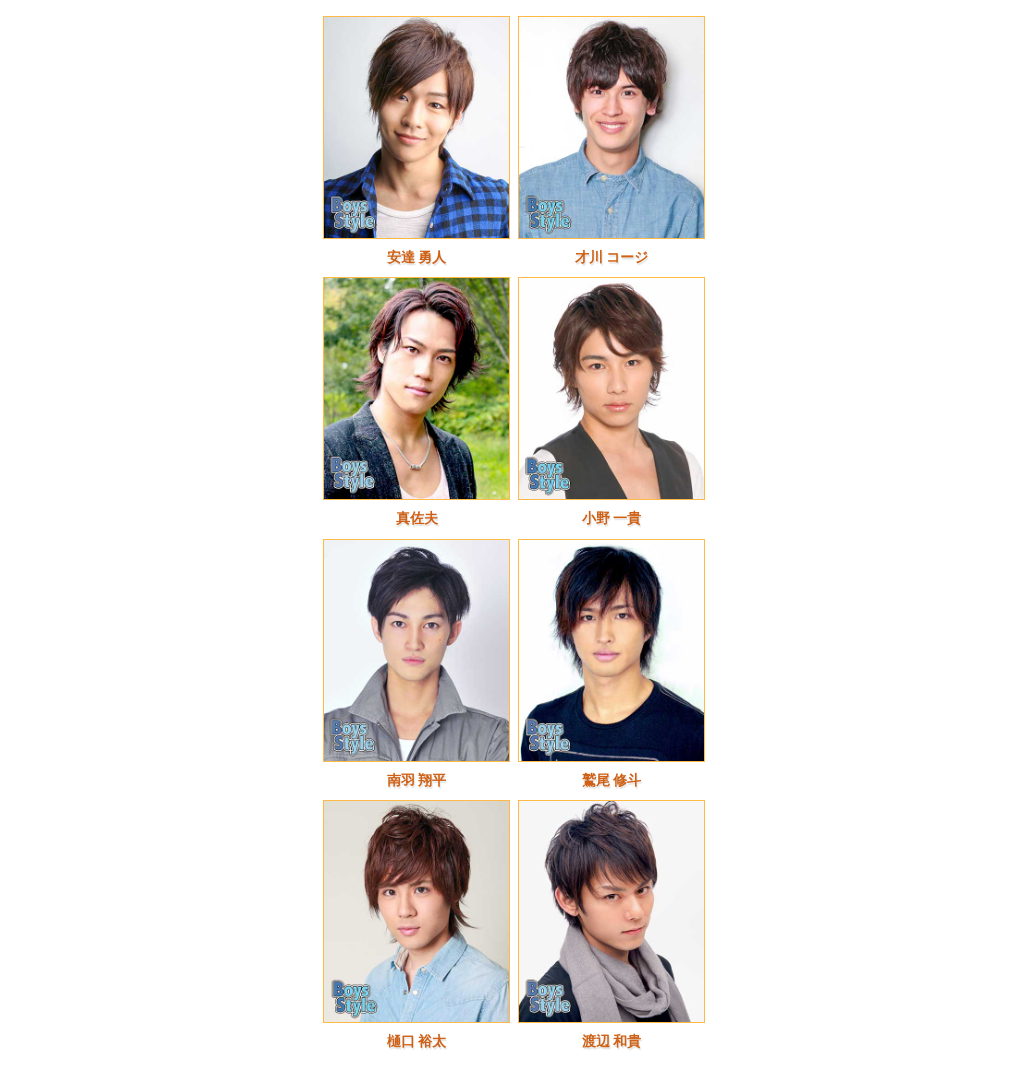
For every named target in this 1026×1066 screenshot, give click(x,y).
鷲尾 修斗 (612, 780)
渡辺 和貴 (612, 1041)
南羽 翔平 (417, 780)
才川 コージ (612, 257)
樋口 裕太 (417, 1041)
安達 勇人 (417, 257)
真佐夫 (417, 518)
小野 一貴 (612, 518)
